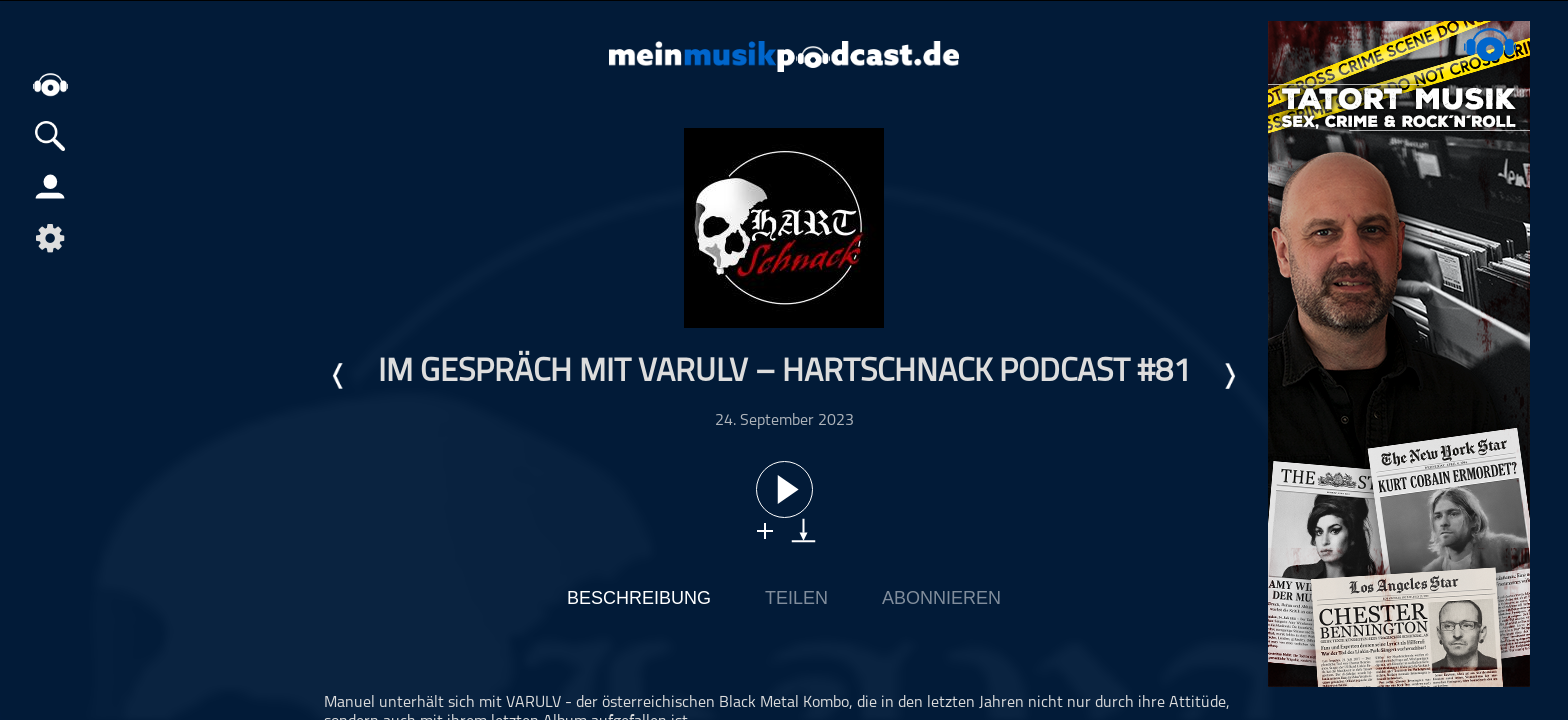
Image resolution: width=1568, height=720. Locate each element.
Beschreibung (639, 598)
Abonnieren (941, 598)
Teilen (796, 598)
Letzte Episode (339, 376)
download (803, 530)
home (50, 84)
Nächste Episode (1229, 376)
